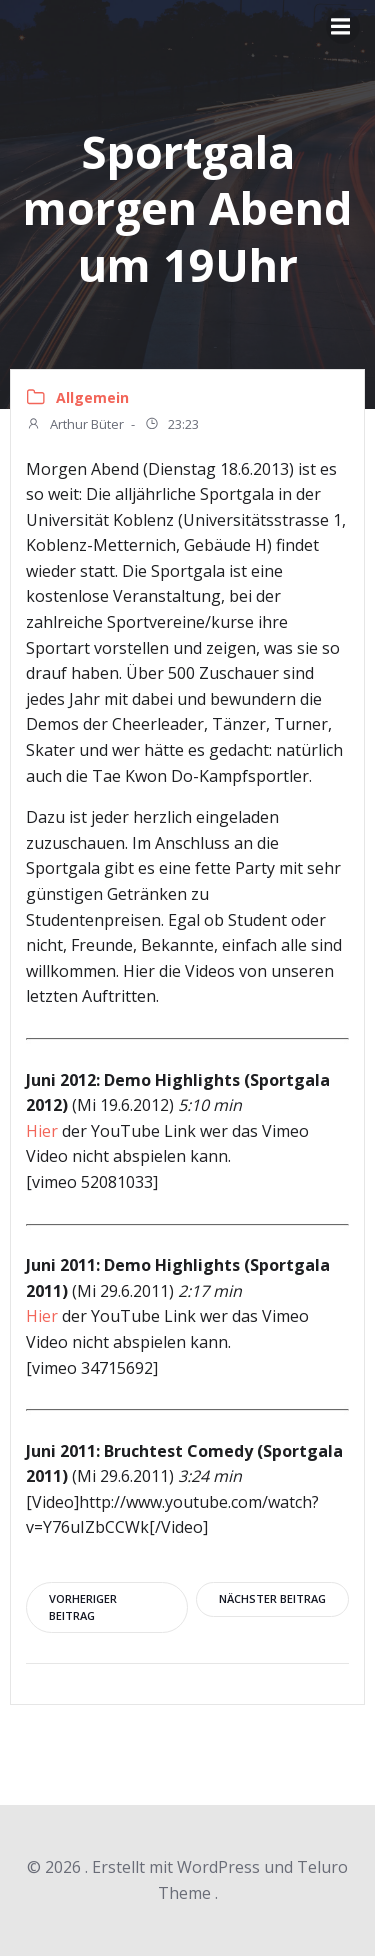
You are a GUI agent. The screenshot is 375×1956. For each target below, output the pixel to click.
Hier (42, 1131)
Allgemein (92, 397)
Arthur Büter (75, 426)
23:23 (171, 426)
